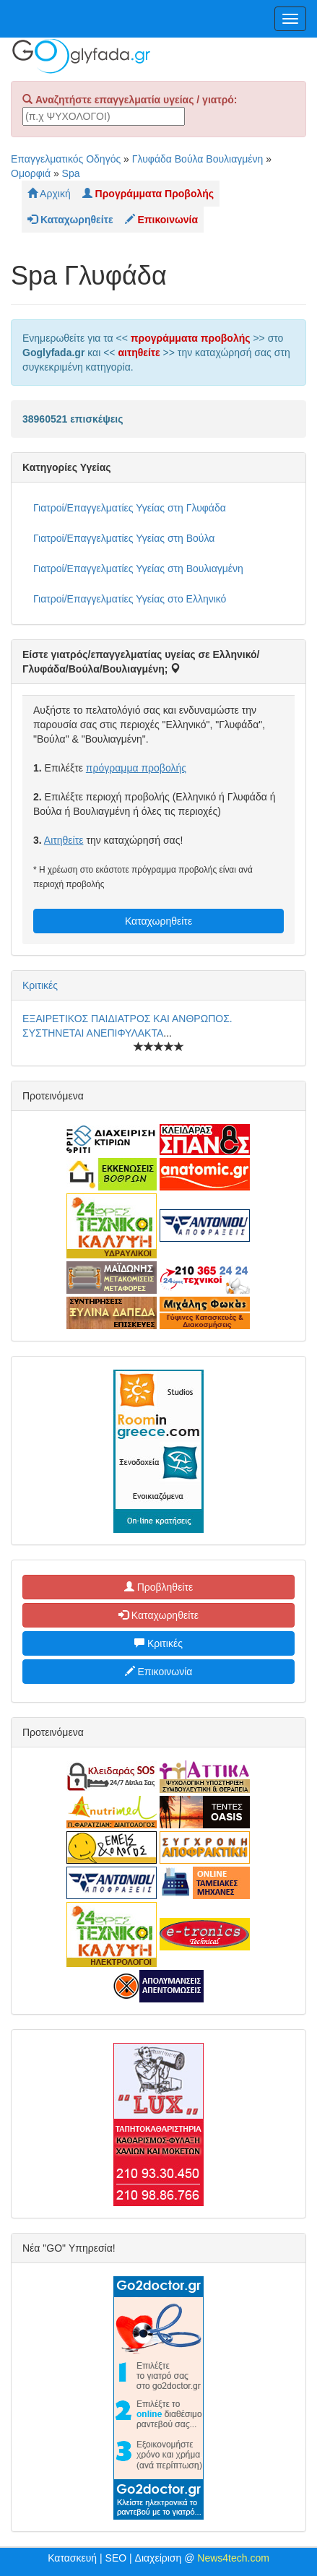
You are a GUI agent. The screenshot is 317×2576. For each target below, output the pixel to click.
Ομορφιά (31, 173)
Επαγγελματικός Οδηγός (66, 159)
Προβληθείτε (159, 1587)
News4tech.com (233, 2558)
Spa (71, 173)
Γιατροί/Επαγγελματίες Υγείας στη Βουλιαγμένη (138, 568)
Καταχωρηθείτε (158, 921)
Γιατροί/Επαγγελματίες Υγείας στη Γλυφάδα (129, 508)
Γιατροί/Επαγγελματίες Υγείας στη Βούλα (123, 538)
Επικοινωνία (159, 1671)
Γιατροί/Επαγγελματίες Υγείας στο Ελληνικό (129, 599)
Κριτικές (40, 985)
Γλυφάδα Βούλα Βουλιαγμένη (198, 159)
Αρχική (49, 193)
